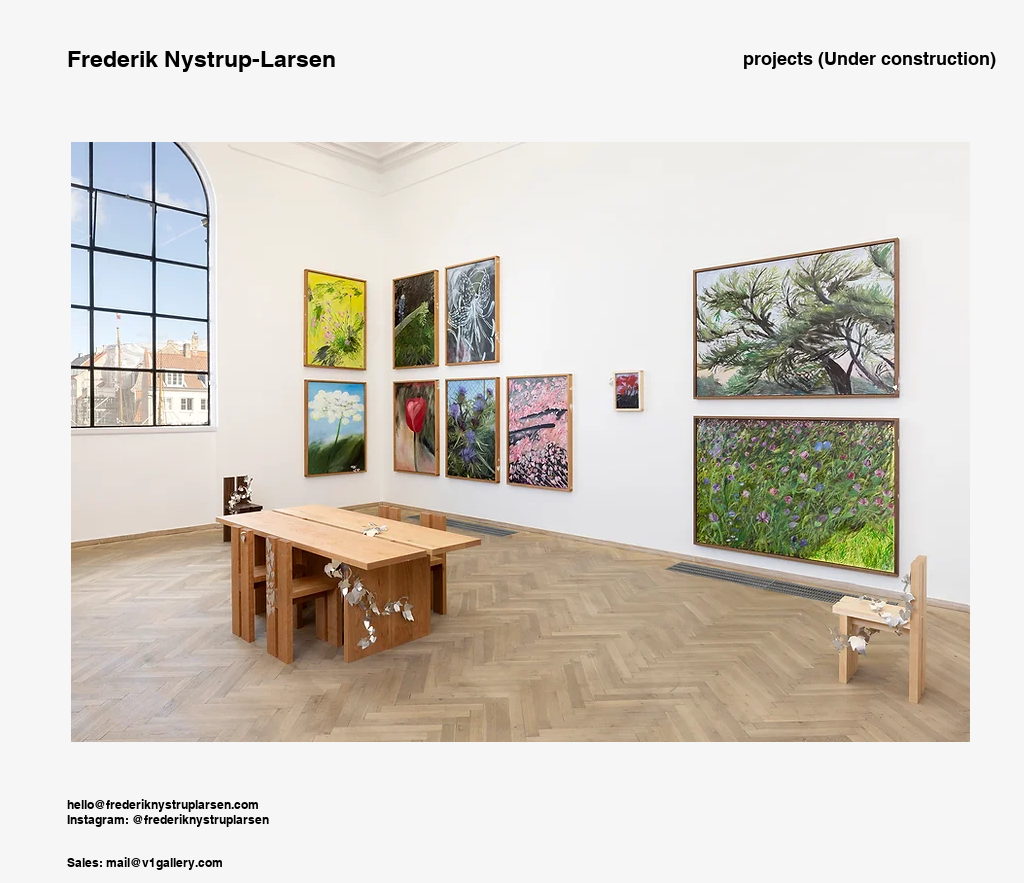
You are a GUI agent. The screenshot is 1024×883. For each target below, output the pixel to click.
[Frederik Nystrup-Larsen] (201, 59)
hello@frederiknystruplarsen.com (163, 804)
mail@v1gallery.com (164, 862)
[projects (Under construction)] (869, 59)
